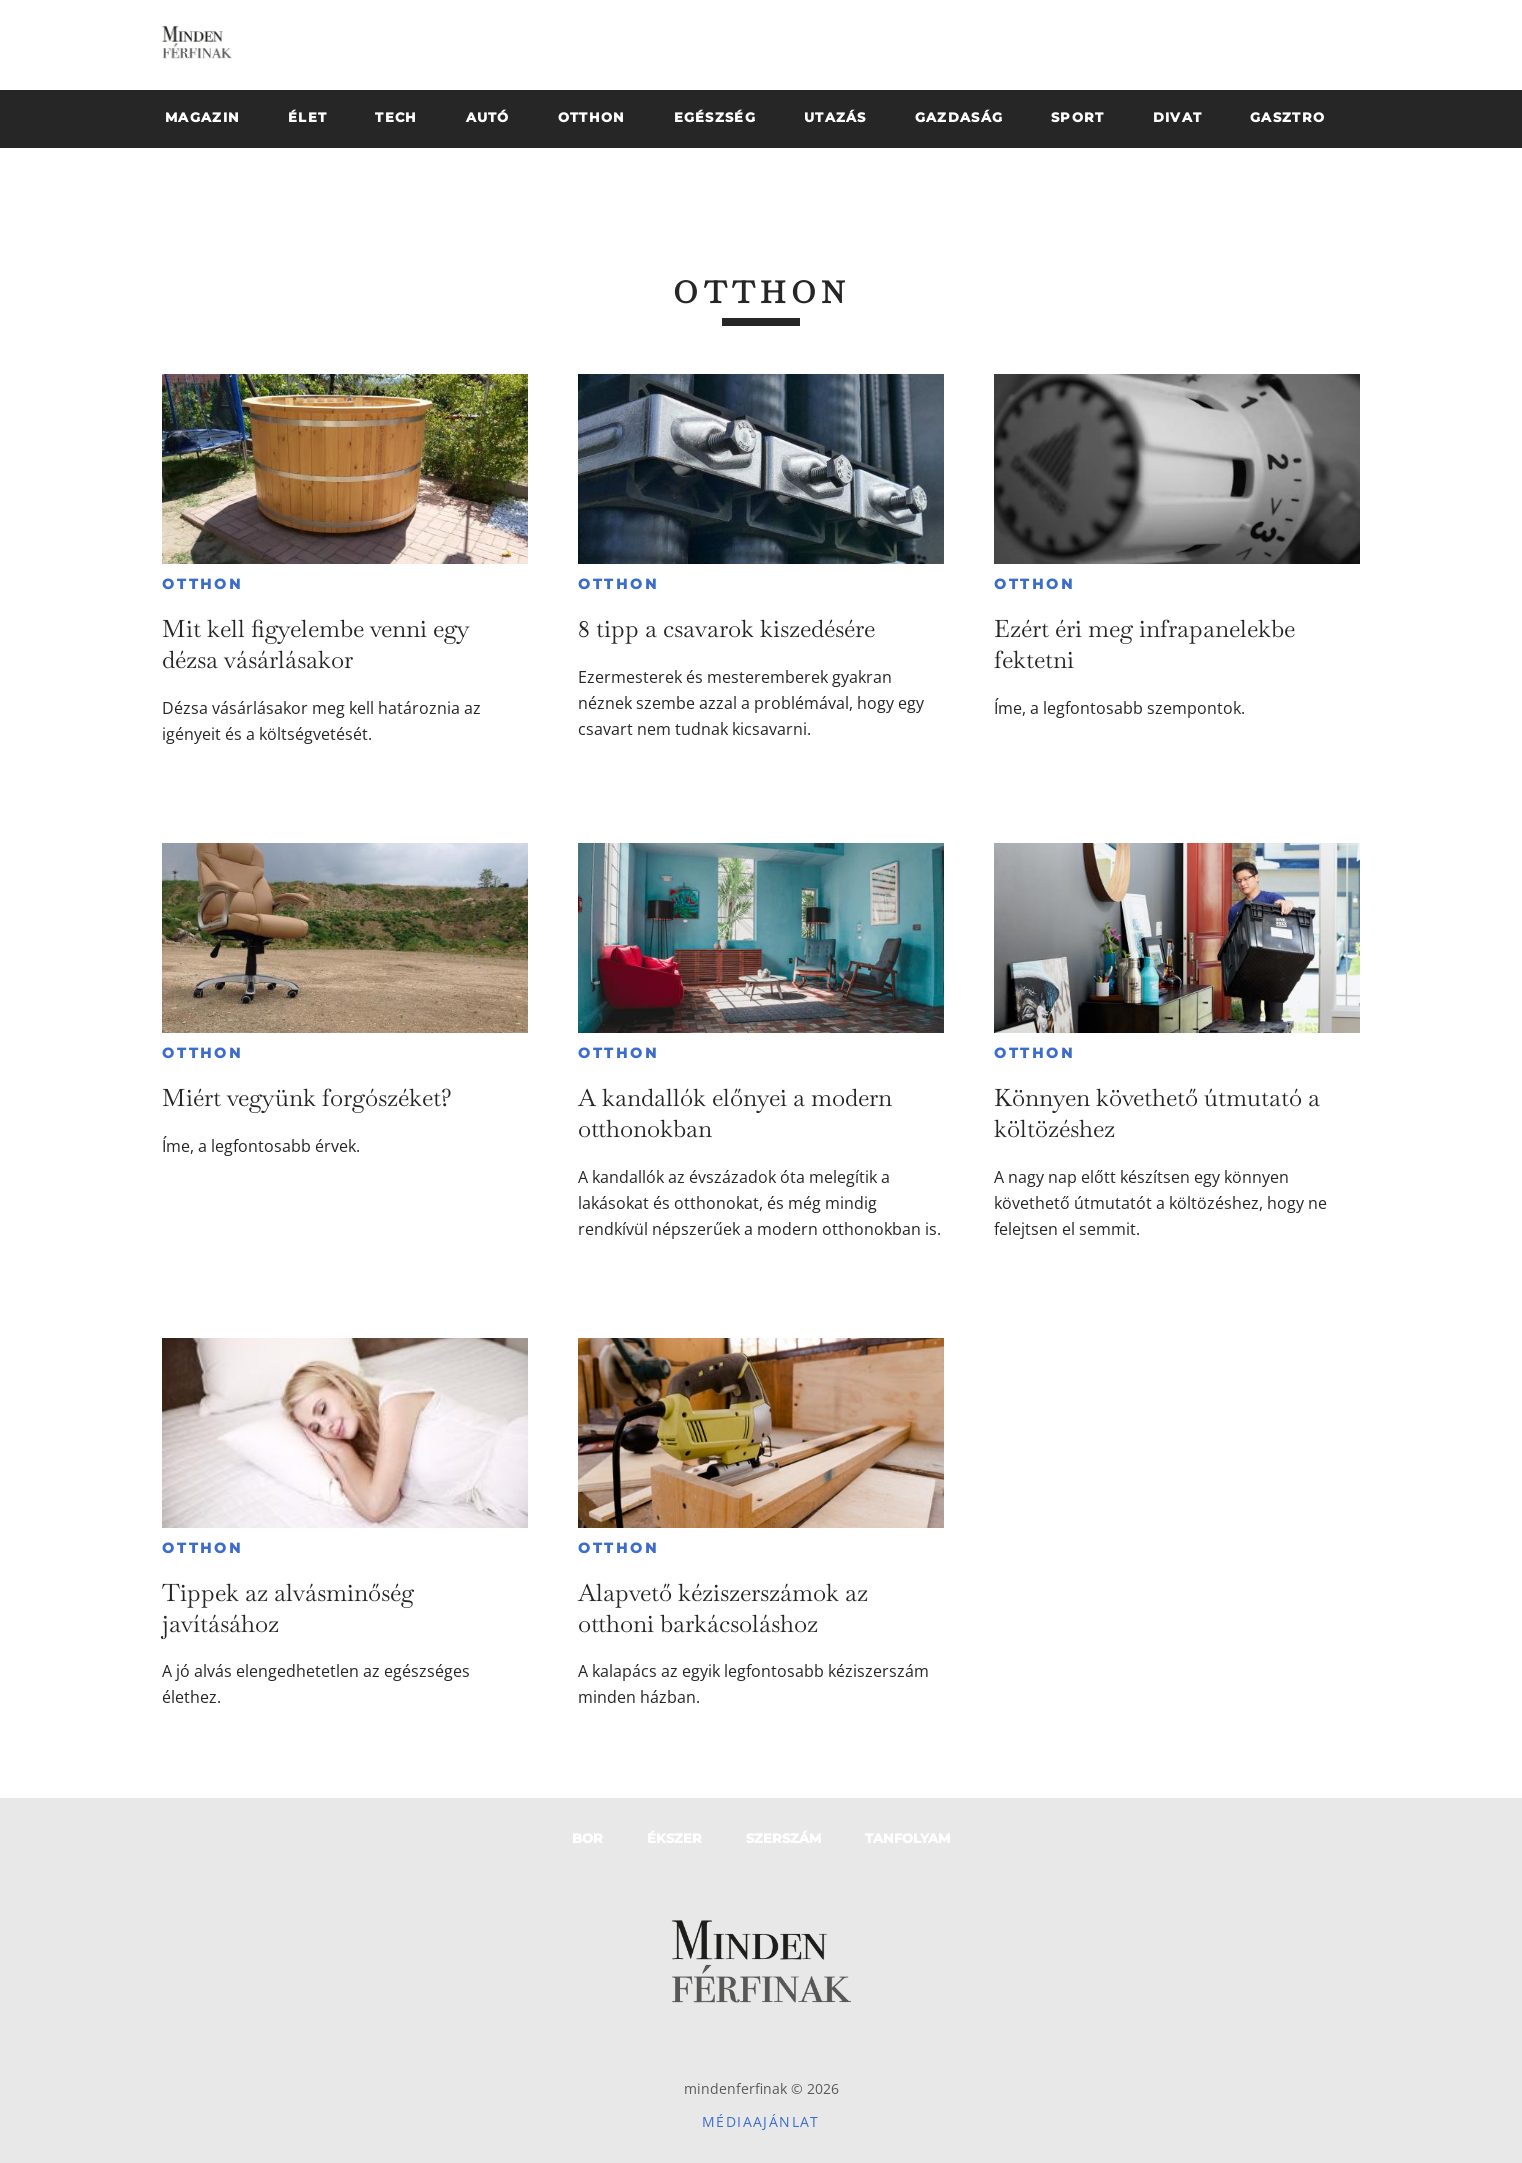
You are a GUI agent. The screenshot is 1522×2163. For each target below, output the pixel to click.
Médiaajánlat (761, 2121)
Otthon (202, 584)
